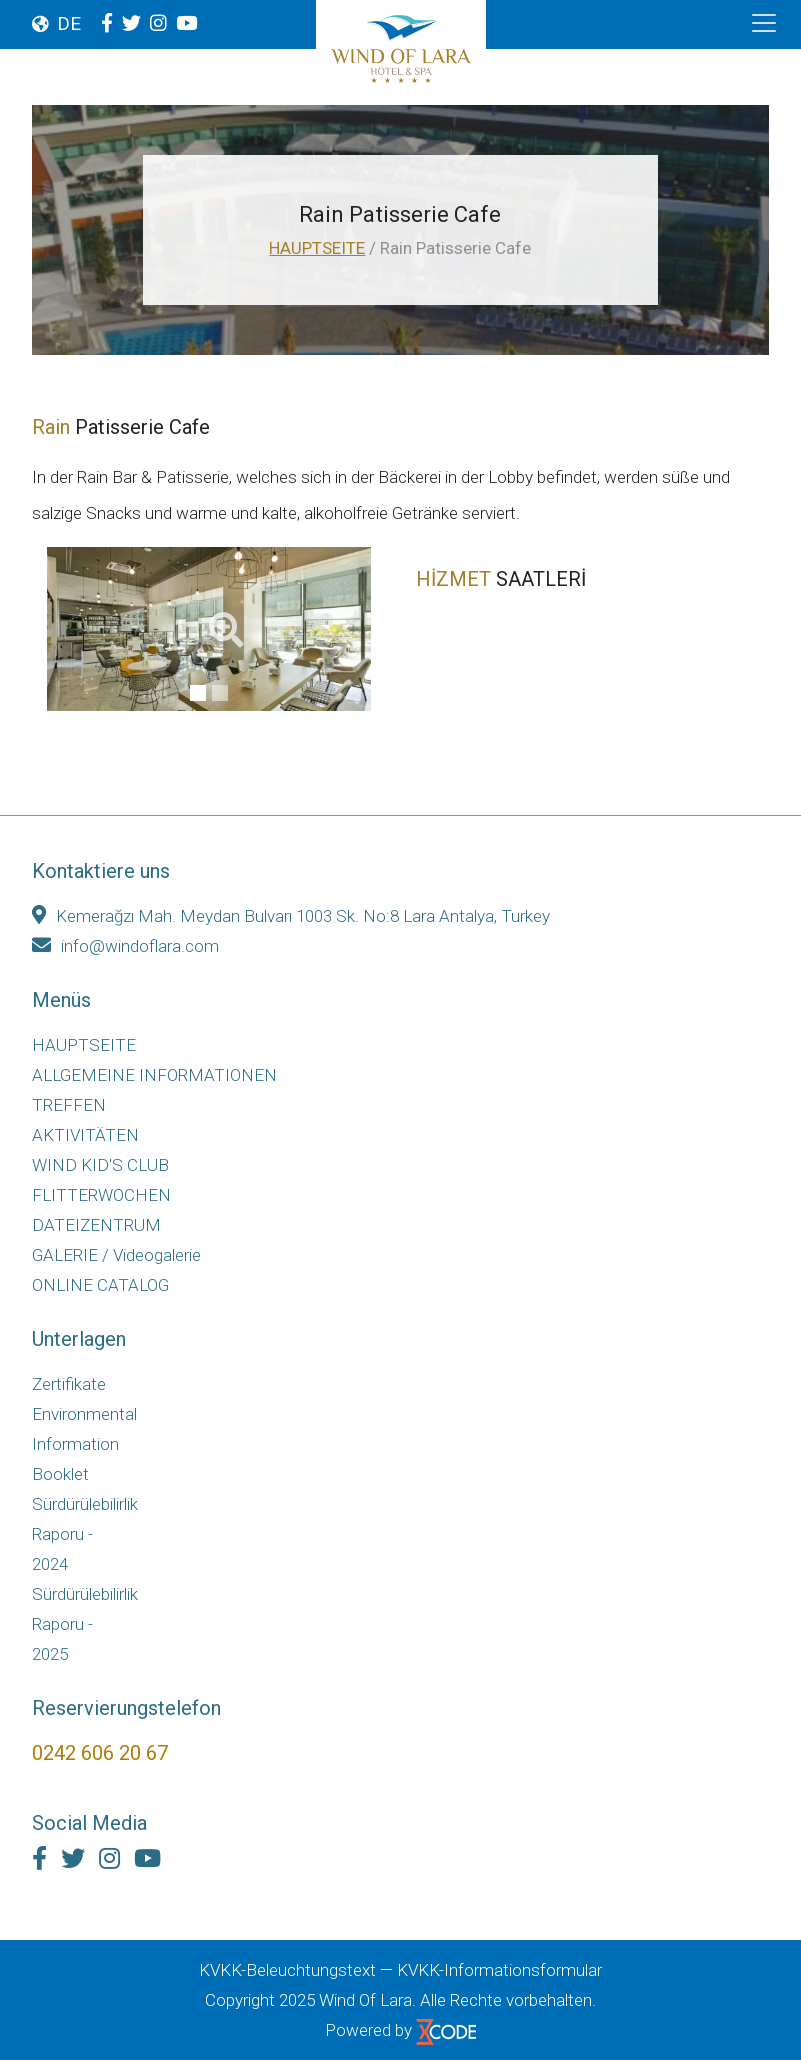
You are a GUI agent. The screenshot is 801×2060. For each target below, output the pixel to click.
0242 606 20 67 (100, 1753)
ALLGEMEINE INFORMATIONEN (154, 1075)
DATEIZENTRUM (96, 1225)
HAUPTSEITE (317, 248)
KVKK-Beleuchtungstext (287, 1970)
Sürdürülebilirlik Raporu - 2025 (81, 1624)
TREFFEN (69, 1105)
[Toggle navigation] (764, 23)
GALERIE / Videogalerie (116, 1255)
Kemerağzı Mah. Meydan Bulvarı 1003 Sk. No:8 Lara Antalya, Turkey (291, 916)
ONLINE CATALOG (100, 1285)
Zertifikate (69, 1384)
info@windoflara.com (125, 946)
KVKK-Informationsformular (499, 1970)
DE (69, 23)
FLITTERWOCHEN (101, 1195)
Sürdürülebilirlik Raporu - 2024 (81, 1534)
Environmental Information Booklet (81, 1444)
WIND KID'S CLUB (100, 1165)
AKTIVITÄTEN (85, 1135)
